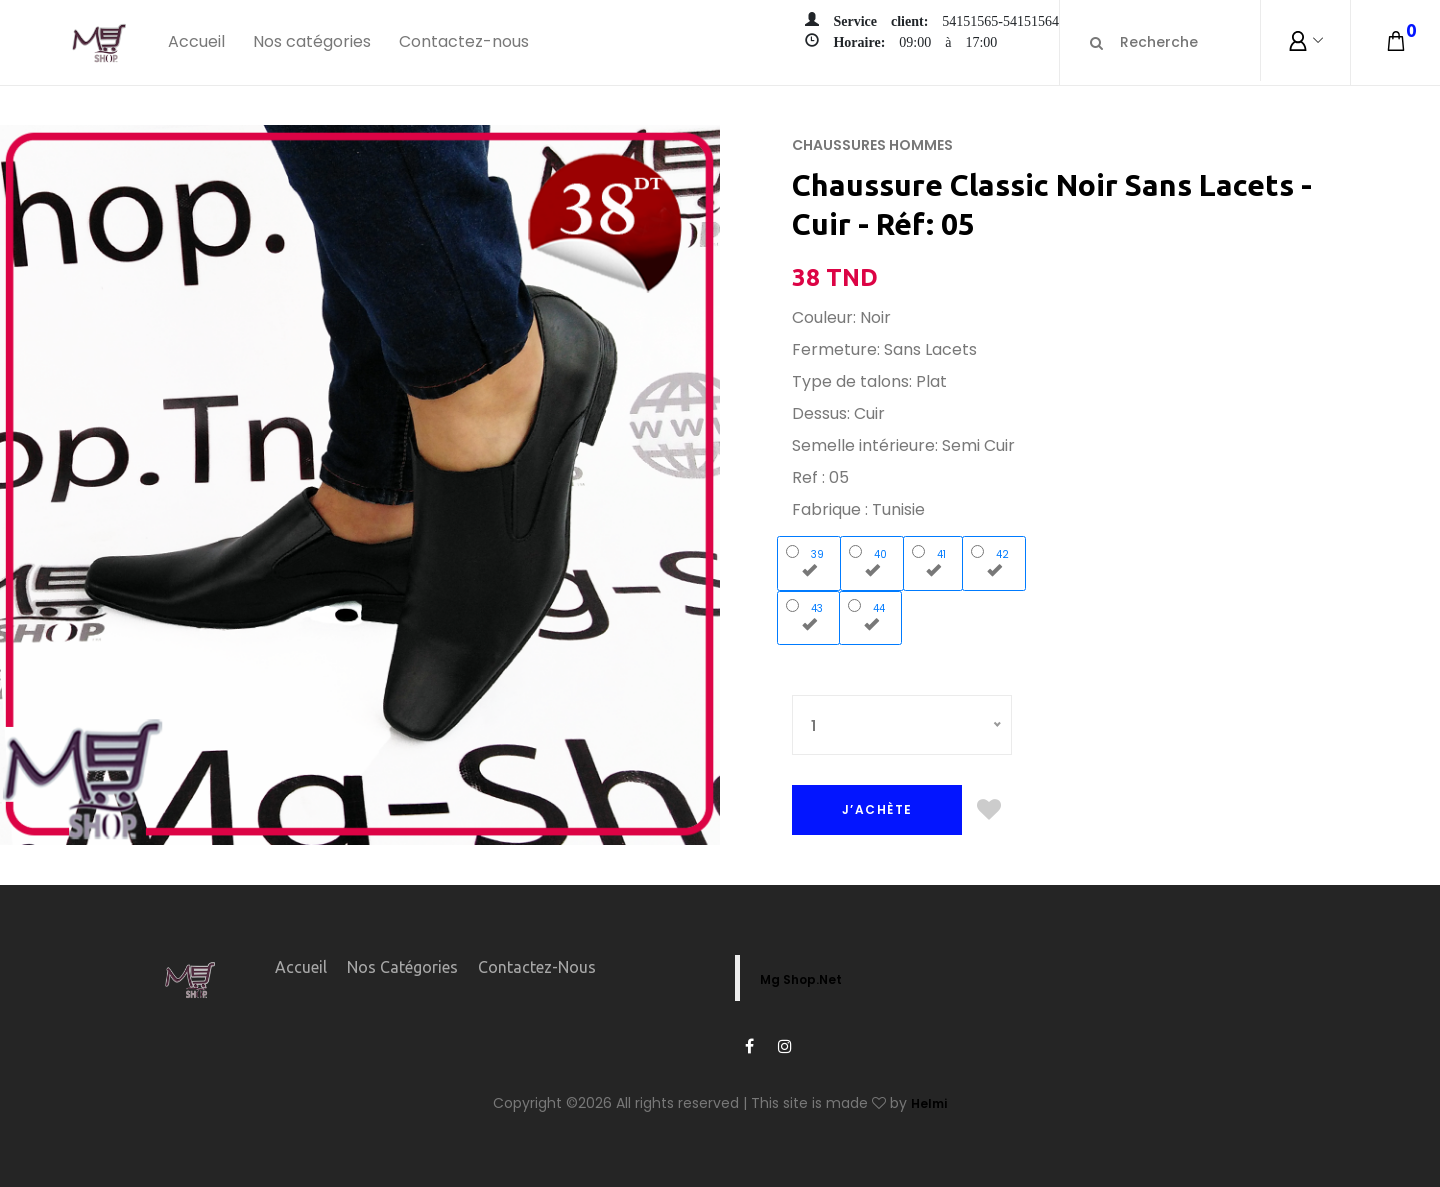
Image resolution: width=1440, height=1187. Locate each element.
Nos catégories (312, 41)
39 (809, 561)
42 (994, 561)
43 (809, 615)
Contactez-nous (464, 41)
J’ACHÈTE (877, 809)
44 (871, 615)
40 (872, 561)
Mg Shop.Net (801, 979)
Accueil (196, 41)
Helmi (929, 1103)
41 (933, 561)
